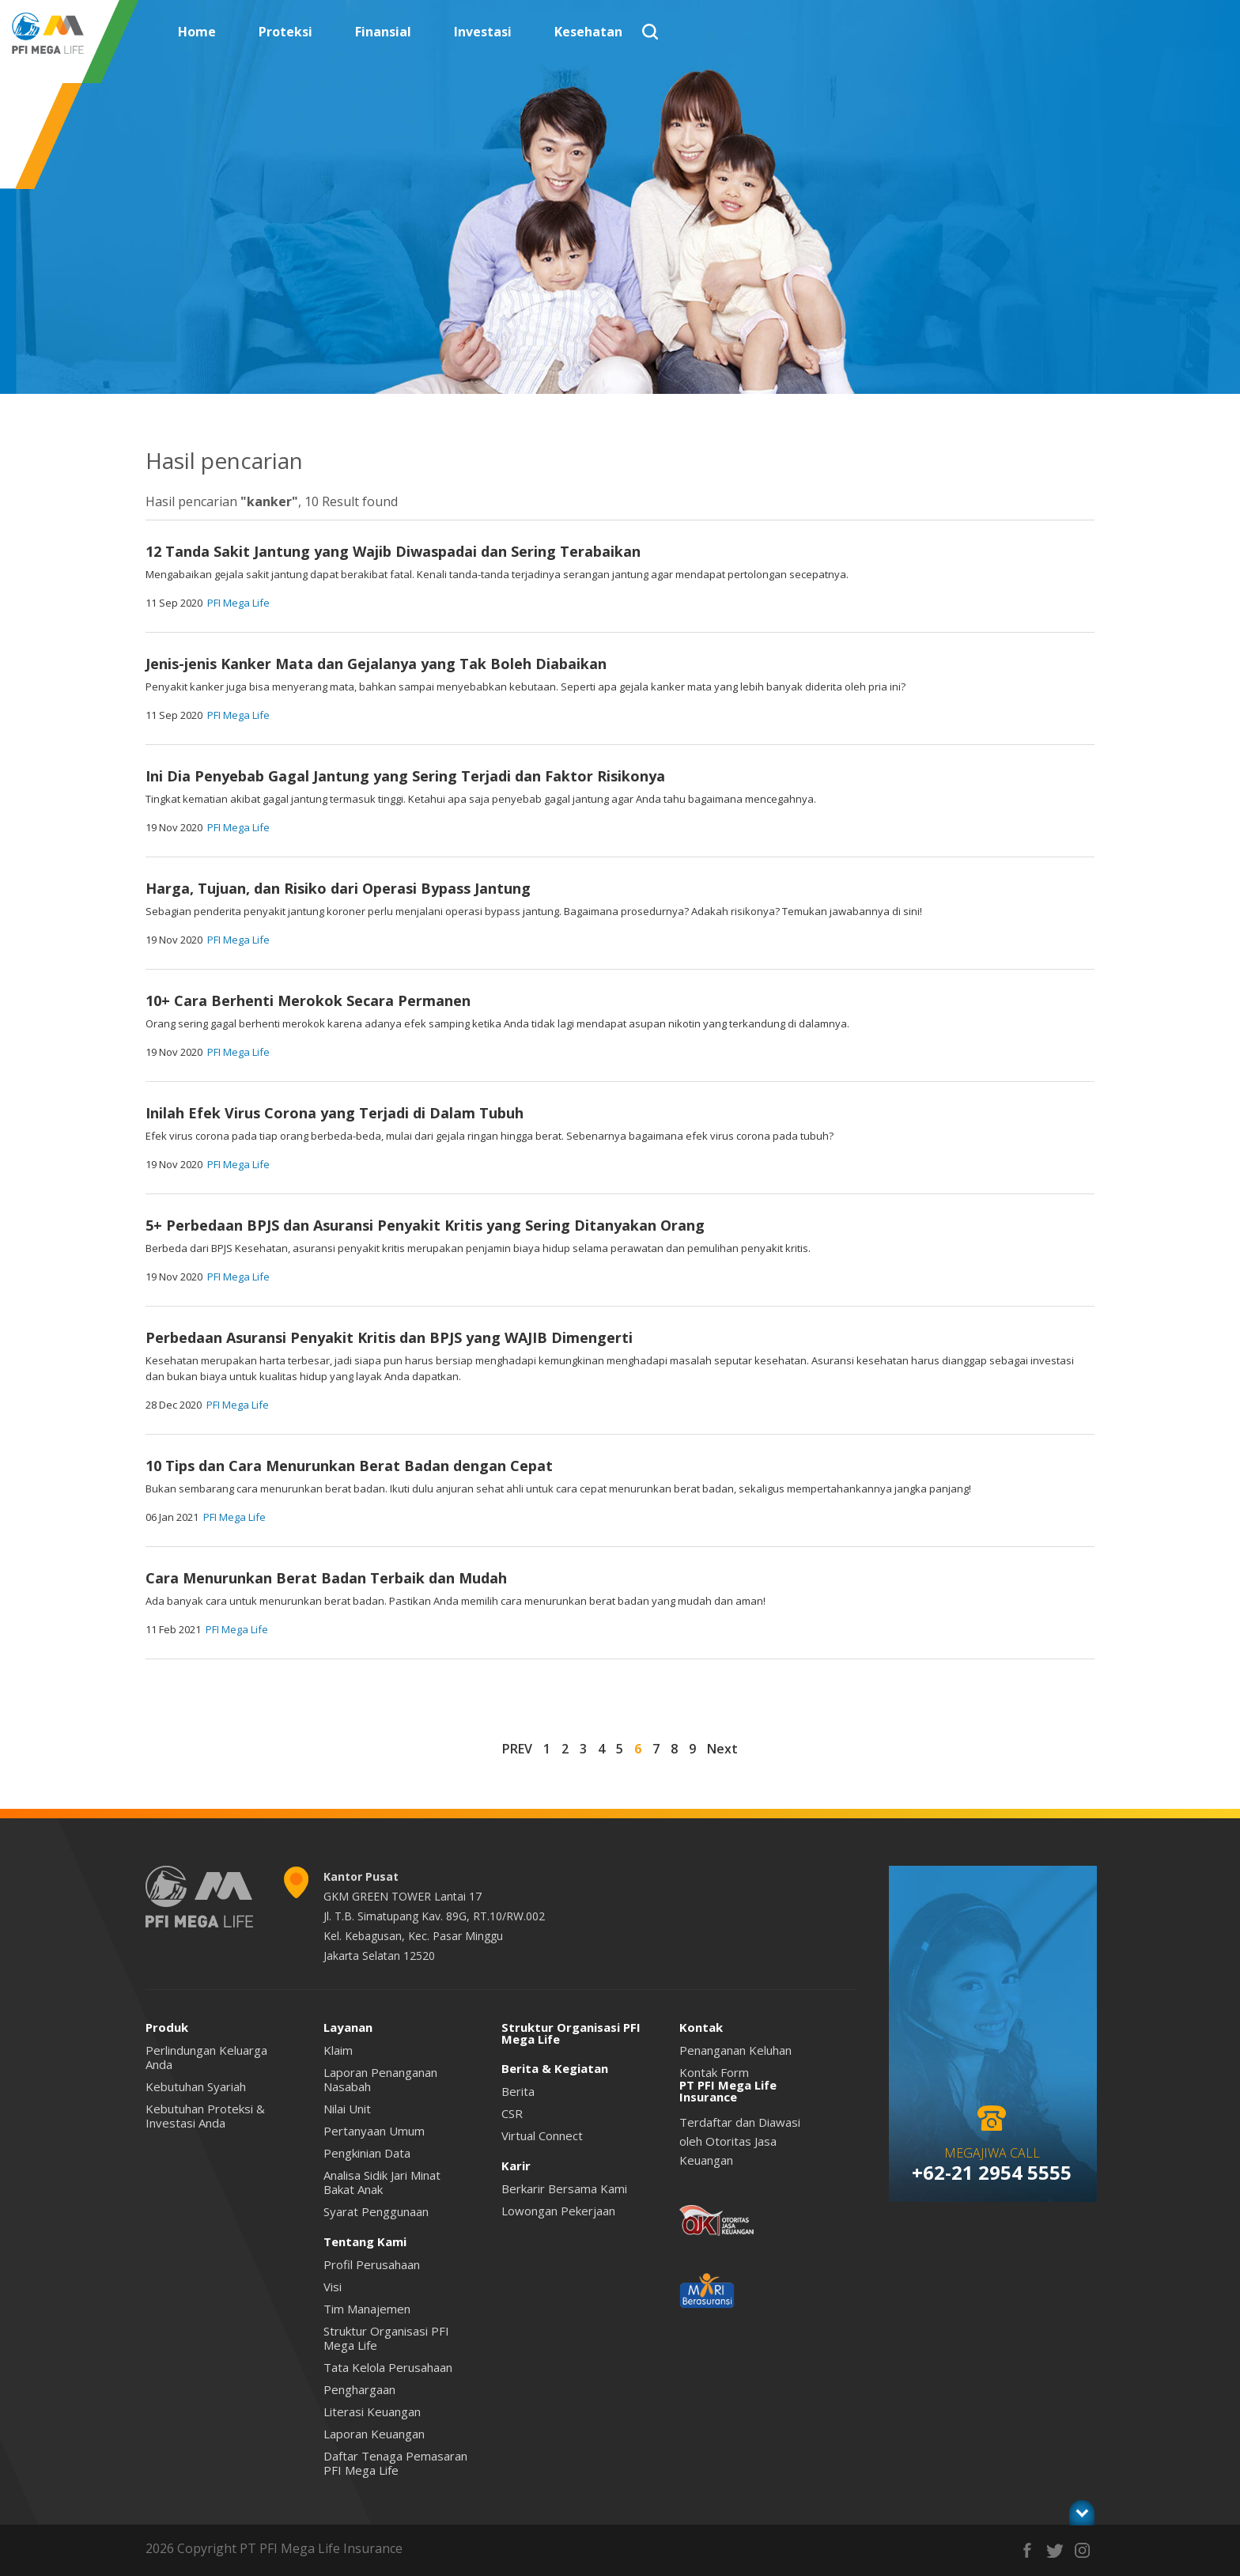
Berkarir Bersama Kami (564, 2188)
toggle (1081, 2512)
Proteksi (285, 31)
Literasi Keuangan (372, 2411)
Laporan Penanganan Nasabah (380, 2079)
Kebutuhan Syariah (196, 2086)
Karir (516, 2165)
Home (197, 31)
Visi (332, 2286)
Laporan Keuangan (374, 2434)
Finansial (383, 31)
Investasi (483, 31)
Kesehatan (588, 31)
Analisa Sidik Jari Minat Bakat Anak (381, 2182)
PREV (517, 1748)
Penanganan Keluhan (735, 2050)
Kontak (701, 2027)
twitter (1054, 2550)
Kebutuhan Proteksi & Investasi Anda (205, 2116)
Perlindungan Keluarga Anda (206, 2057)
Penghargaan (359, 2389)
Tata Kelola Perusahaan (387, 2367)
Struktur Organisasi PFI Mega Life (386, 2338)
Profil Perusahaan (371, 2264)
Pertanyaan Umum (374, 2131)
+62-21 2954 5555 (992, 2172)
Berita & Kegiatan (554, 2068)
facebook (1027, 2550)
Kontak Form (714, 2072)
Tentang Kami (364, 2241)
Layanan (347, 2027)
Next (722, 1748)
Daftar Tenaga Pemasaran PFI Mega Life (395, 2463)
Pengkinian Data (366, 2153)
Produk (167, 2027)
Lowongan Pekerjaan (558, 2211)
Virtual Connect (542, 2135)
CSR (512, 2113)
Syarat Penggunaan (376, 2211)
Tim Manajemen (366, 2309)
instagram (1082, 2550)
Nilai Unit (347, 2108)
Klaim (338, 2050)
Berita (518, 2091)
